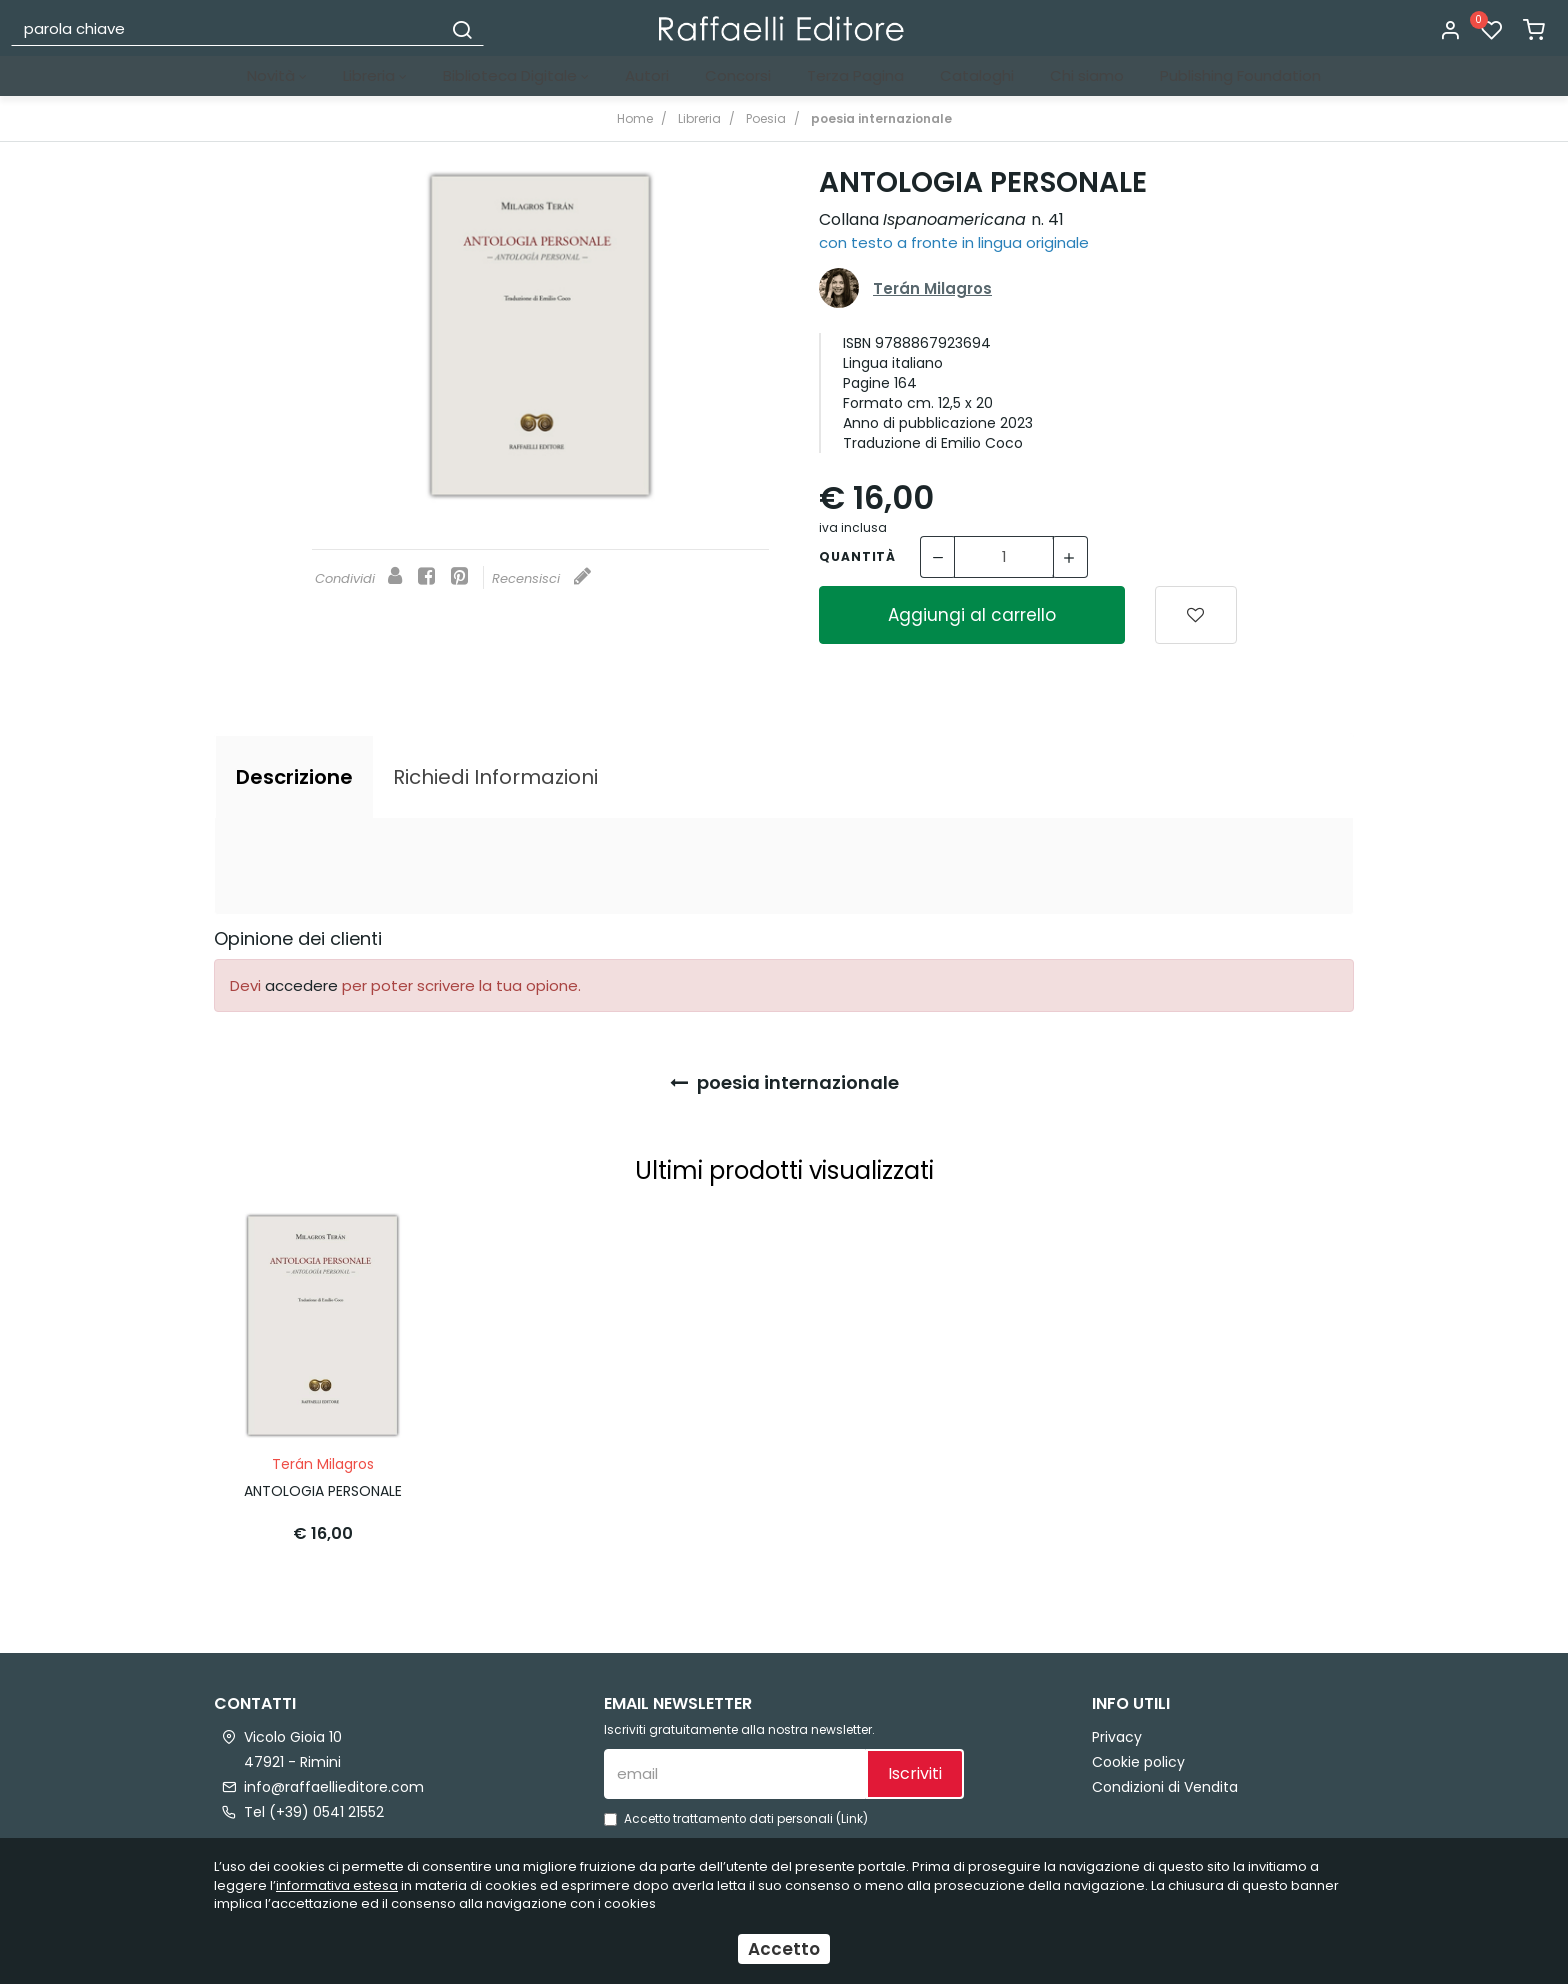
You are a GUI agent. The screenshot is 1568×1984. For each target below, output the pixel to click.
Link (852, 1813)
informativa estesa (337, 1885)
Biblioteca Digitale (516, 75)
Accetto (784, 1949)
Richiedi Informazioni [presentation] (495, 777)
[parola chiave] (227, 28)
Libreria (375, 75)
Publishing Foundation (1240, 75)
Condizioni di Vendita (1165, 1781)
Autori (647, 75)
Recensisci (541, 578)
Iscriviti (915, 1768)
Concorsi (738, 75)
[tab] (294, 777)
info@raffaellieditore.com (334, 1781)
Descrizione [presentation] (294, 777)
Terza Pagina (855, 75)
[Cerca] (462, 28)
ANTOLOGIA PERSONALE (323, 1485)
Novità (277, 75)
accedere (301, 985)
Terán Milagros (932, 288)
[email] (735, 1768)
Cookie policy (1138, 1756)
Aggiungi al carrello (972, 615)
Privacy (1117, 1731)
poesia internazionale (784, 1082)
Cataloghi (977, 75)
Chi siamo (1087, 75)
